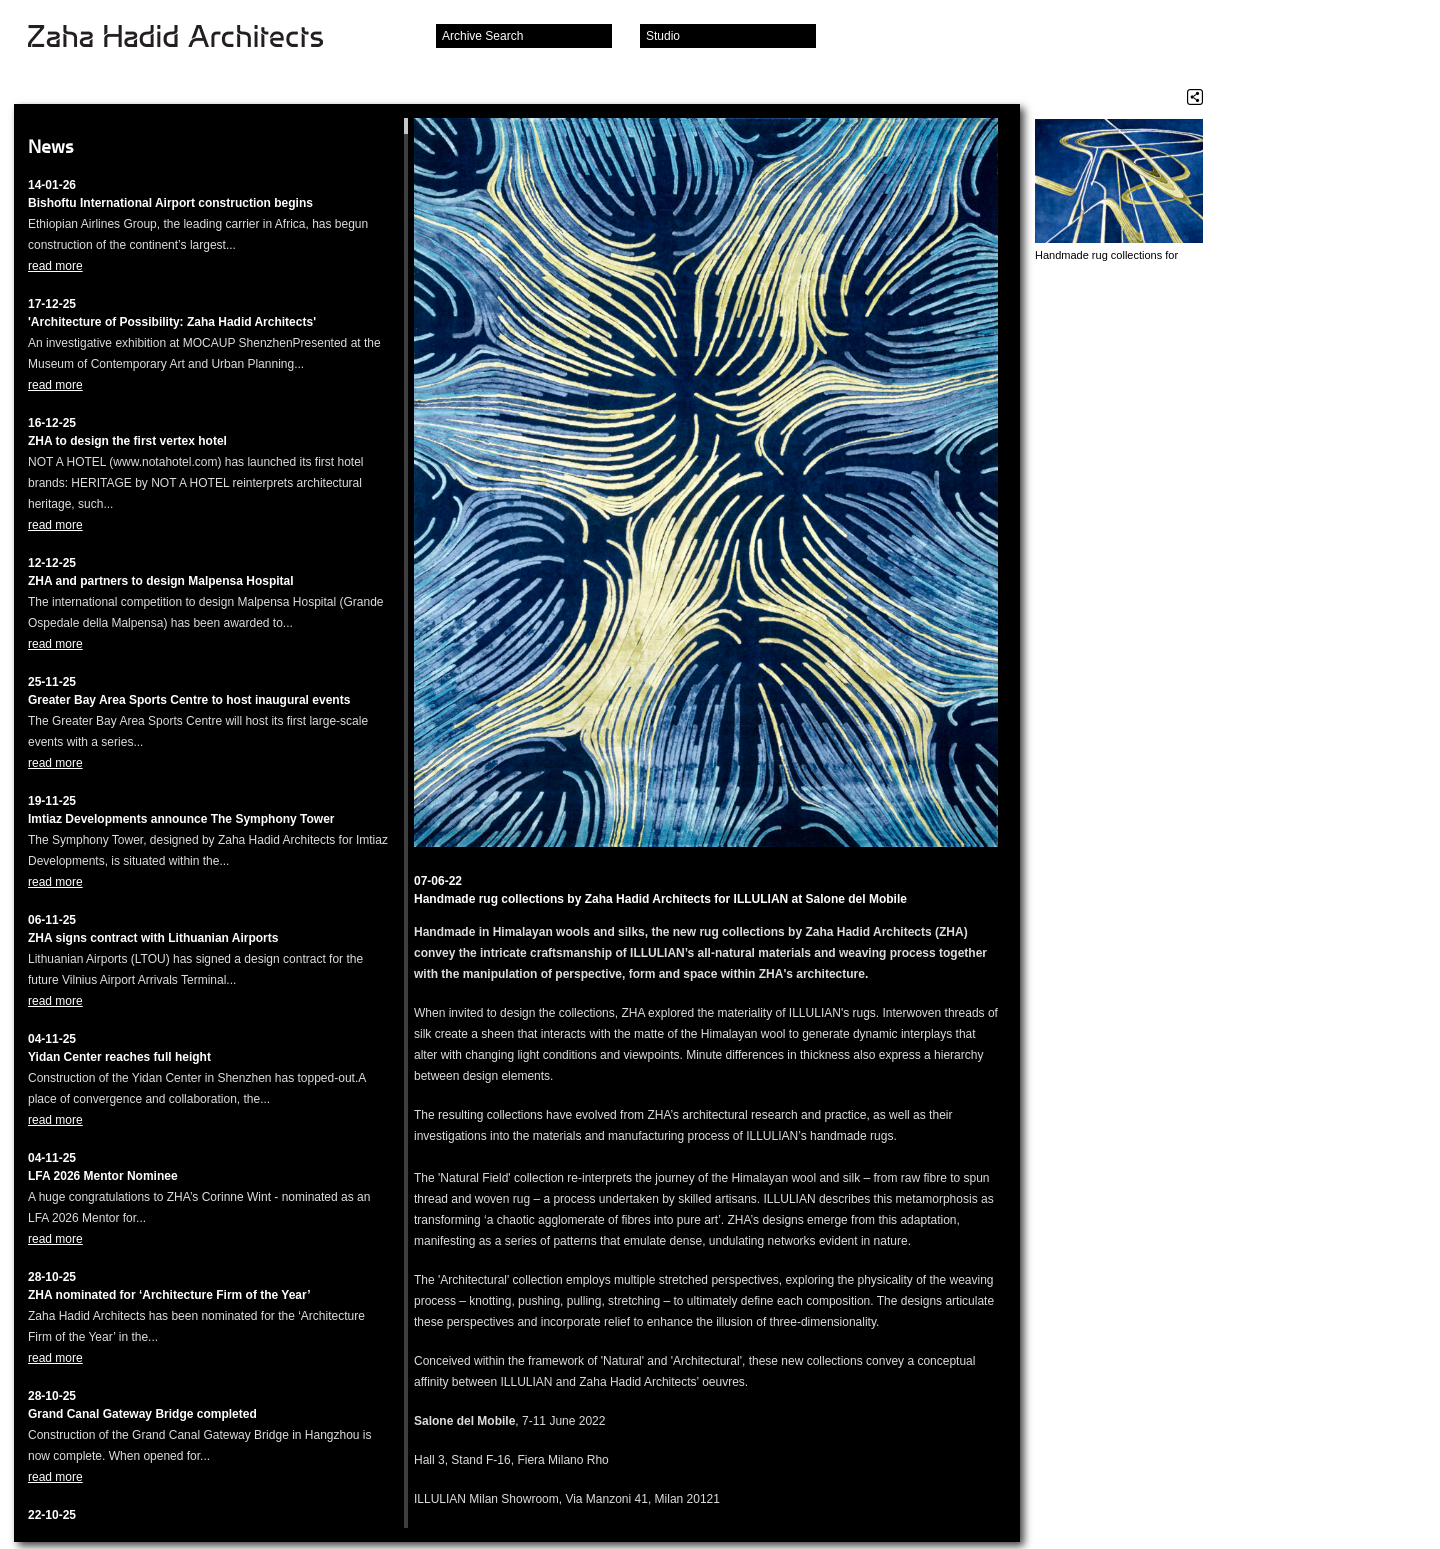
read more (55, 266)
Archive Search (482, 36)
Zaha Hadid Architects (191, 38)
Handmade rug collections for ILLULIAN (1106, 255)
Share (1195, 97)
